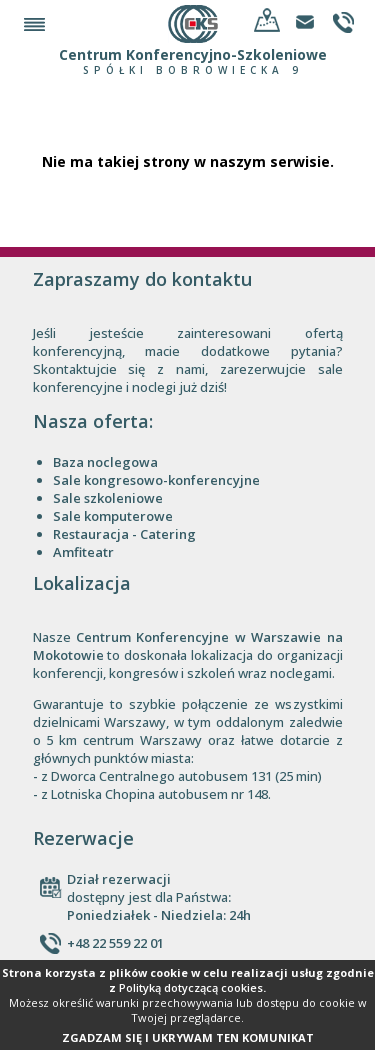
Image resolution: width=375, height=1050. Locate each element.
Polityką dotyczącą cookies (191, 987)
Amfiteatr (83, 552)
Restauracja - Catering (124, 534)
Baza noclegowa (105, 462)
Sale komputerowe (113, 516)
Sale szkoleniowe (108, 498)
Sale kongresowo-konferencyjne (156, 480)
